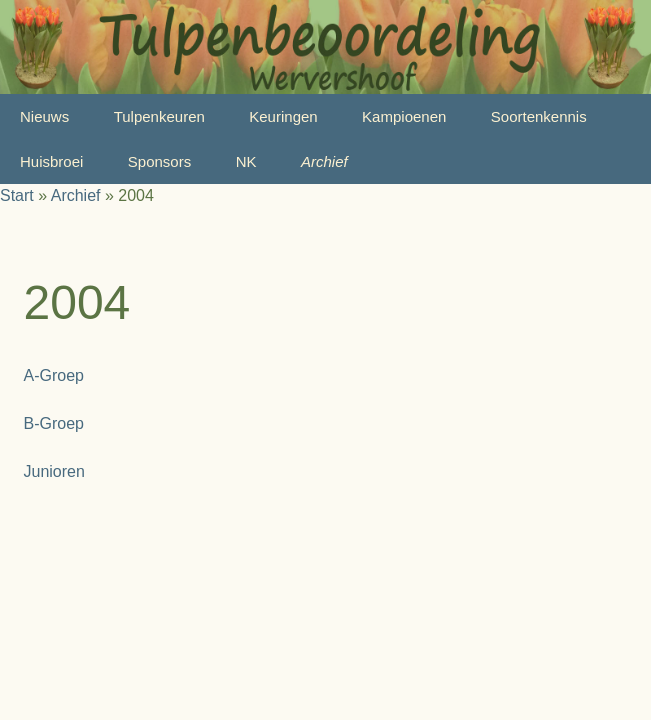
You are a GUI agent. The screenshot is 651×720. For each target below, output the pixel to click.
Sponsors (159, 161)
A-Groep (54, 375)
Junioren (54, 471)
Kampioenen (404, 116)
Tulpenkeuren (159, 116)
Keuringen (283, 116)
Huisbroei (51, 161)
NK (246, 161)
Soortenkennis (539, 116)
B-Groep (54, 423)
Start (17, 195)
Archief (324, 161)
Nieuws (44, 116)
